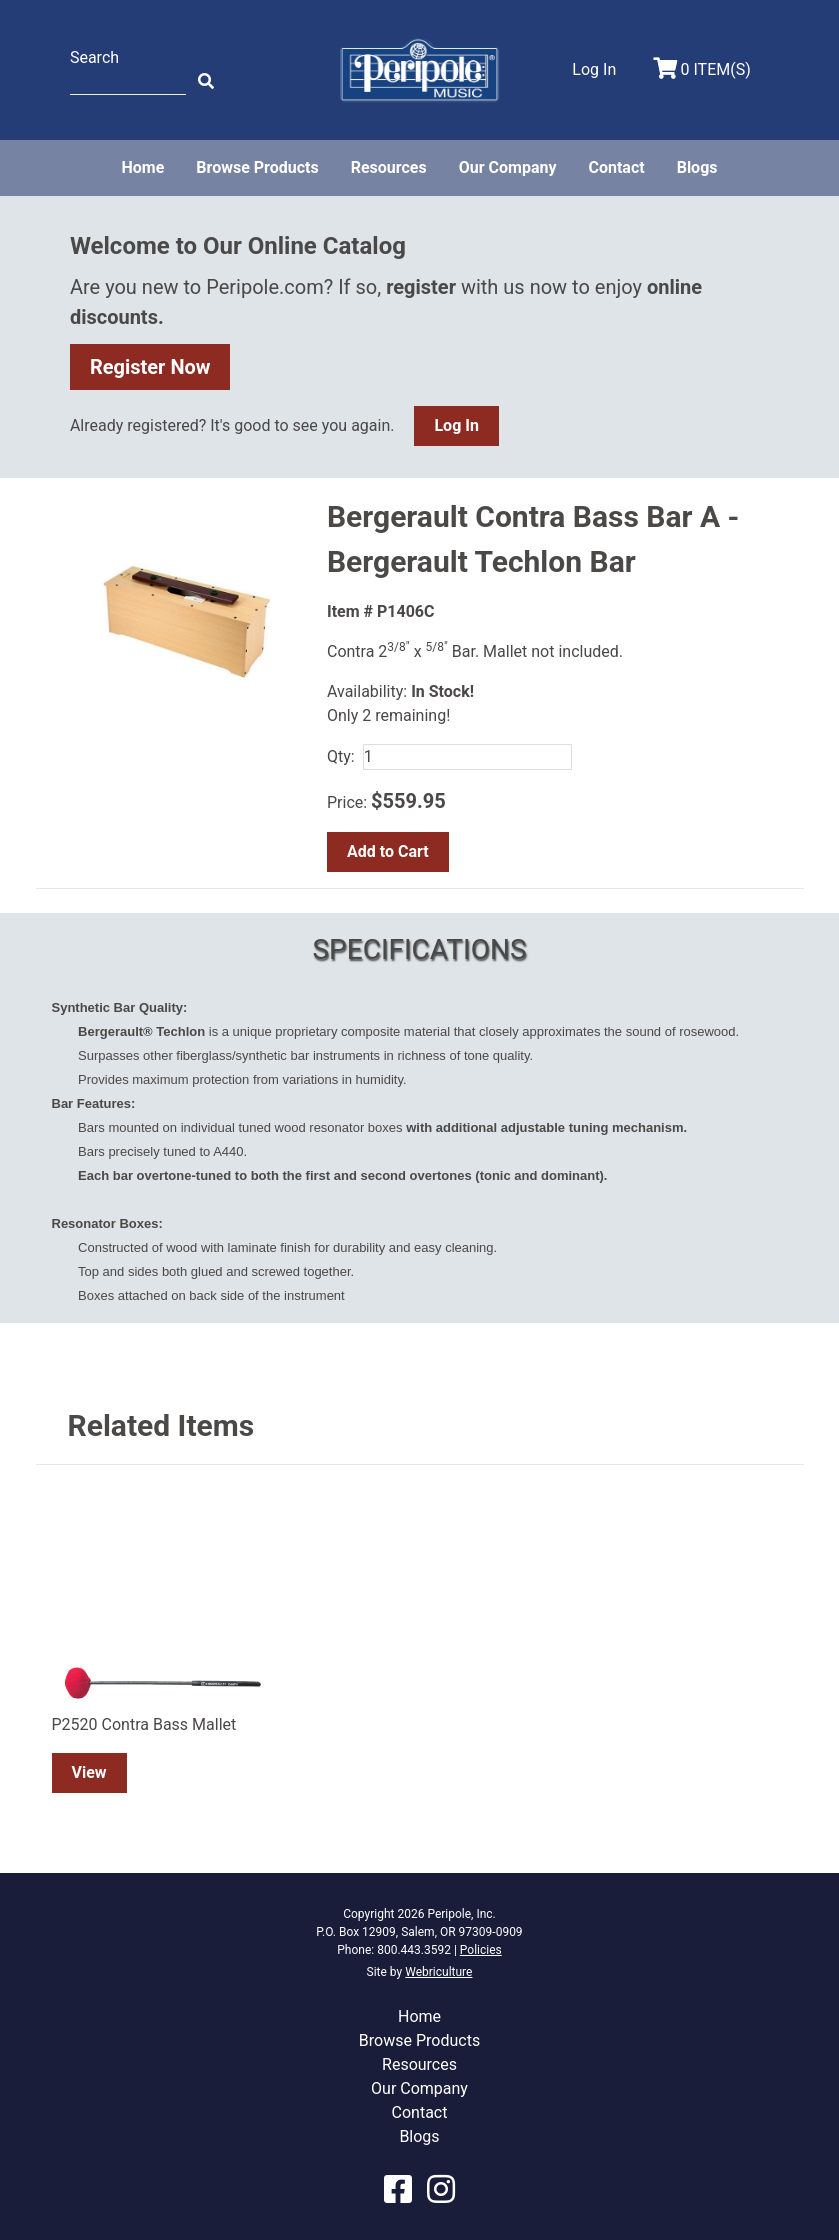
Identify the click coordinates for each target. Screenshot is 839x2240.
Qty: (341, 756)
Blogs (697, 167)
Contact (616, 167)
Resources (389, 167)
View (89, 1772)
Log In (456, 425)
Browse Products (257, 167)
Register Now (150, 367)
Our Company (508, 167)
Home (142, 167)
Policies (481, 1950)
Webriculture (438, 1972)
